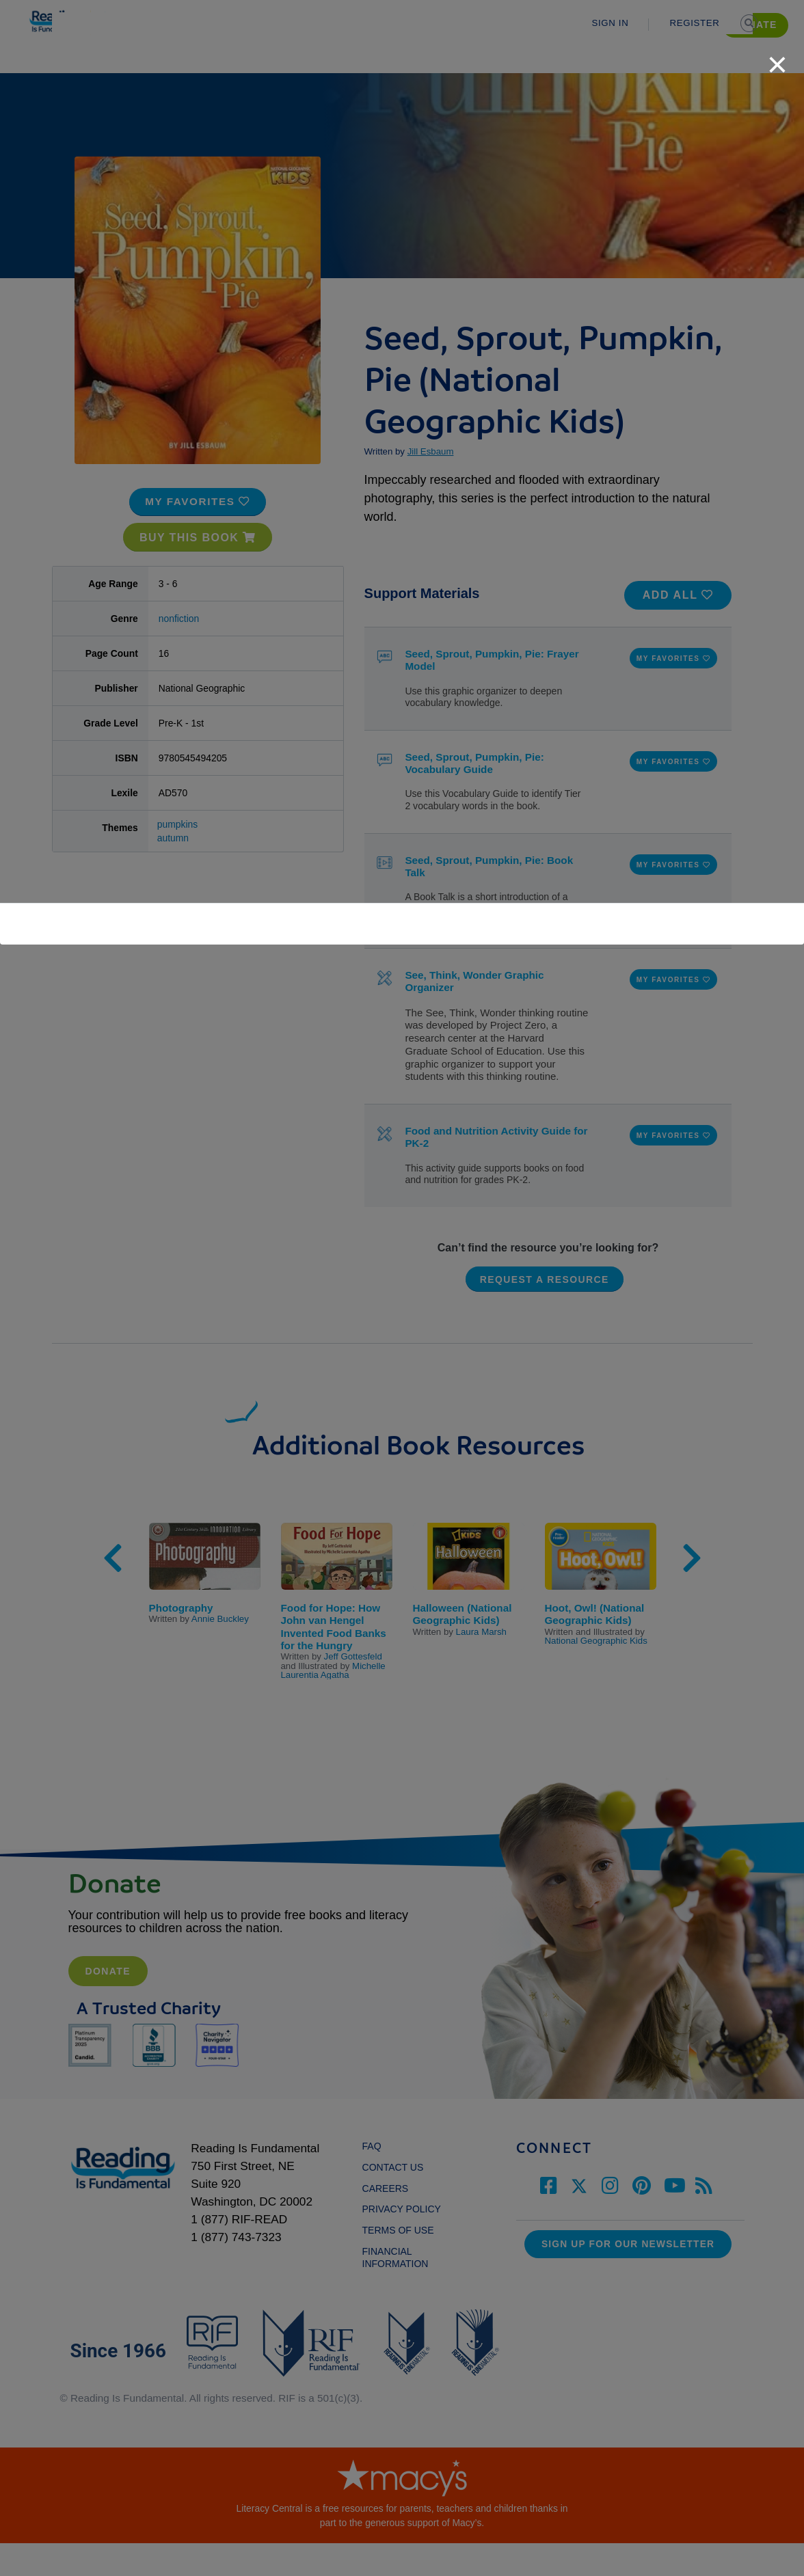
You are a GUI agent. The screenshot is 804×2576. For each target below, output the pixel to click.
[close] (777, 57)
